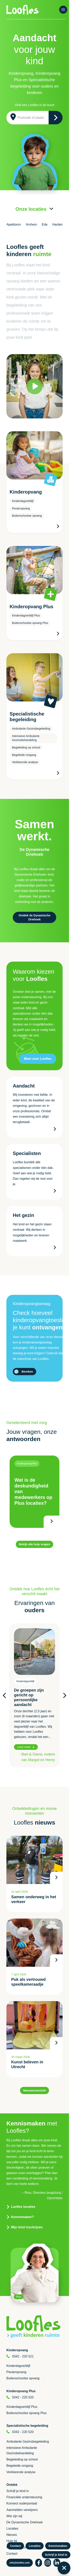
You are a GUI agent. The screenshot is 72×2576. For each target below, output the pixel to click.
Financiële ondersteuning (24, 2497)
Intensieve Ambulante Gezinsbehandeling (21, 2450)
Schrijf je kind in (17, 2491)
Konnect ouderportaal (21, 2503)
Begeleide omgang (19, 2465)
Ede (44, 224)
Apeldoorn (13, 224)
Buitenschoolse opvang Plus (26, 2413)
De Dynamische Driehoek (24, 2522)
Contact (11, 2553)
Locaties (12, 2528)
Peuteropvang (16, 2372)
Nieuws (11, 2534)
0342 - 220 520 (23, 2397)
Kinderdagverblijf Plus (21, 2406)
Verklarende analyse (20, 2472)
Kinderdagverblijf (18, 2365)
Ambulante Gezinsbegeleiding (27, 2441)
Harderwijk (59, 224)
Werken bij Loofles (19, 2547)
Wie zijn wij (14, 2516)
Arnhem (31, 224)
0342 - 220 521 (23, 2356)
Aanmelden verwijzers (22, 2510)
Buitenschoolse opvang (22, 2378)
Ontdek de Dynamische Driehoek (34, 917)
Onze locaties (34, 209)
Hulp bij (11, 2541)
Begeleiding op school (22, 2459)
